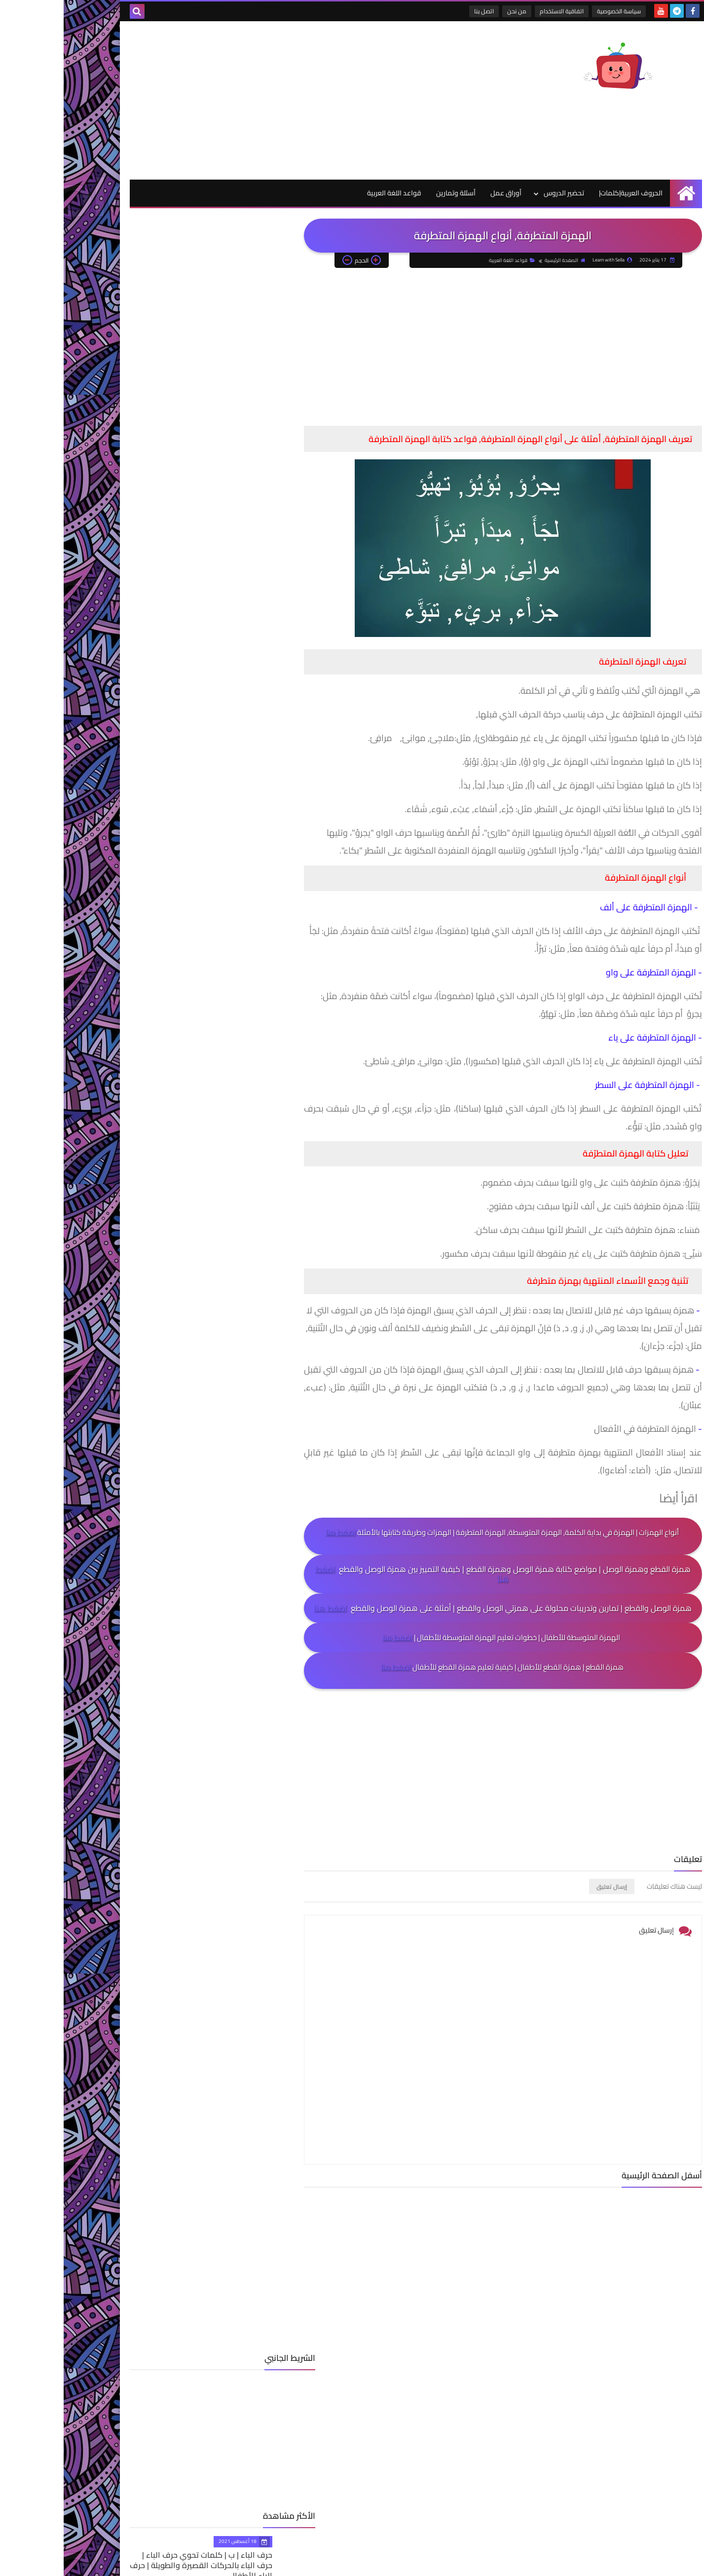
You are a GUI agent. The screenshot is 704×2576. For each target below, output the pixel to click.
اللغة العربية (140, 709)
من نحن (454, 11)
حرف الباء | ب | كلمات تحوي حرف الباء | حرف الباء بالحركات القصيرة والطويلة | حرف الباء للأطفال (130, 430)
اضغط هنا (277, 1533)
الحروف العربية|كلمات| (567, 193)
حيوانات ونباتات (140, 740)
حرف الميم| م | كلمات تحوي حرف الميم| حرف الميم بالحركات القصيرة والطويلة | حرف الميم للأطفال (128, 592)
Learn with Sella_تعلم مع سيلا (498, 2565)
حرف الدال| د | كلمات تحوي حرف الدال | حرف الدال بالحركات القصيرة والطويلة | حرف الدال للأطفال (128, 511)
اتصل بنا (422, 11)
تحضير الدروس (500, 193)
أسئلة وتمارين (392, 193)
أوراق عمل (442, 193)
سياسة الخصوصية (557, 11)
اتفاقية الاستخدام (499, 11)
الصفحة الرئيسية (501, 260)
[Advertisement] (245, 100)
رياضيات (140, 756)
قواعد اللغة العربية (330, 193)
